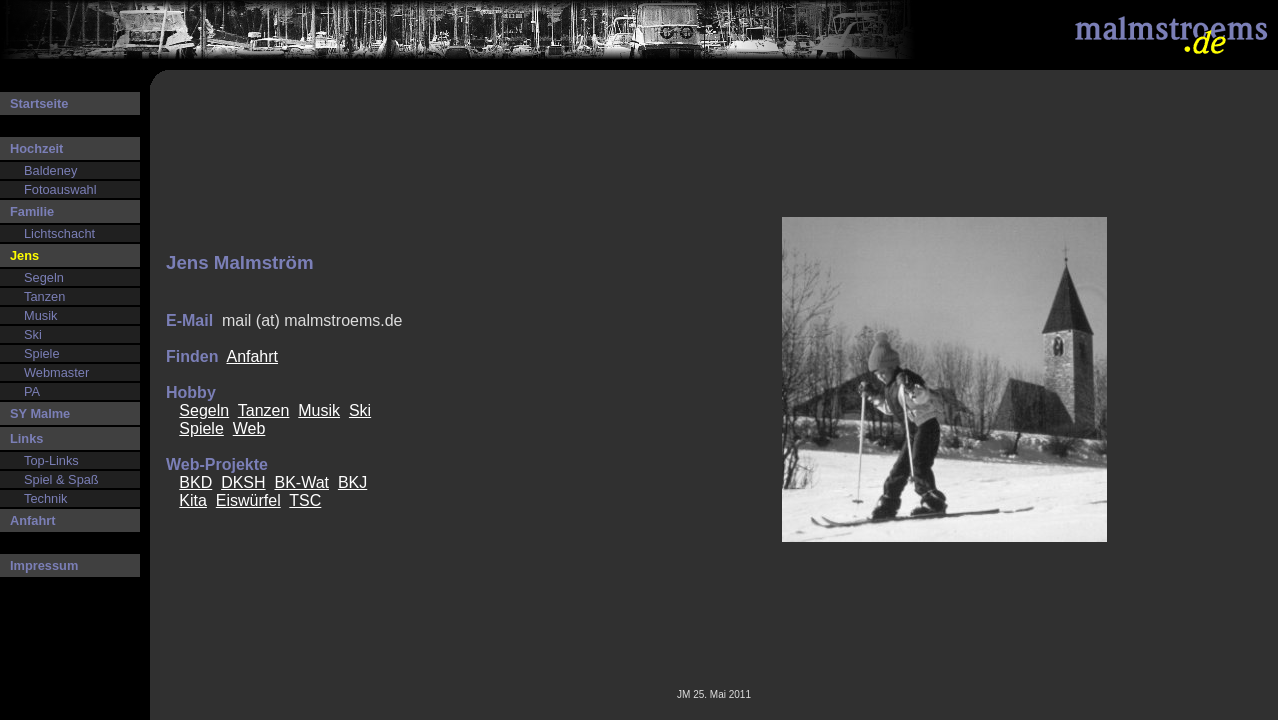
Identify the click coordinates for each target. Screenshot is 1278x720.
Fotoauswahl (60, 189)
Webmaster (56, 372)
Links (26, 438)
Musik (40, 315)
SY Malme (40, 413)
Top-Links (51, 460)
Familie (32, 211)
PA (32, 391)
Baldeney (50, 170)
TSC (305, 500)
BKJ (352, 482)
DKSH (243, 482)
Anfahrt (33, 520)
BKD (195, 482)
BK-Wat (301, 482)
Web (249, 428)
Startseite (39, 103)
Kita (193, 500)
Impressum (44, 565)
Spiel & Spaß (61, 479)
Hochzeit (36, 148)
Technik (45, 498)
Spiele (42, 353)
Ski (33, 334)
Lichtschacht (59, 233)
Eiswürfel (248, 500)
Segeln (44, 277)
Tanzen (44, 296)
